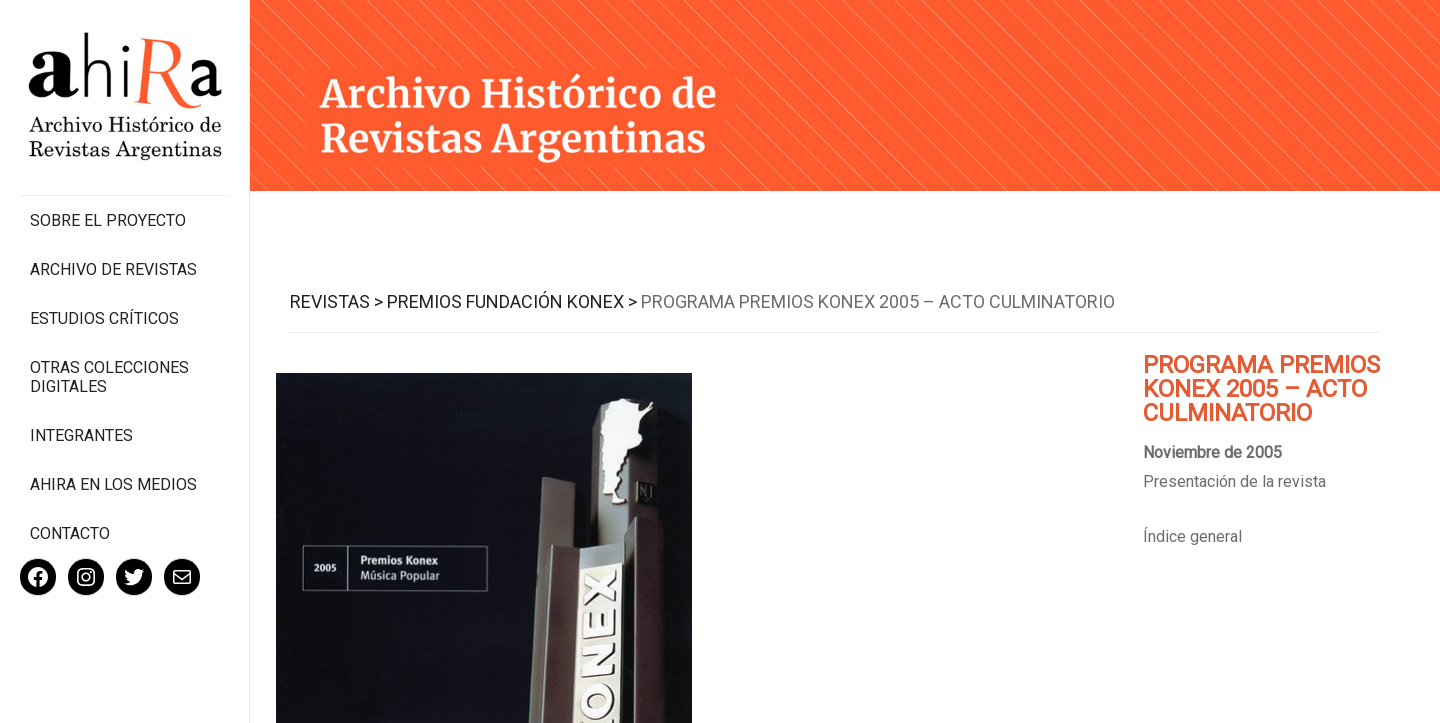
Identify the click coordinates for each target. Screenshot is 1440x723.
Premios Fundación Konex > (512, 301)
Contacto (70, 533)
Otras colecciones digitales (109, 377)
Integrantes (81, 435)
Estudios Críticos (104, 318)
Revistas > (336, 301)
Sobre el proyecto (108, 220)
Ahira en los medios (113, 484)
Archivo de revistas (113, 269)
